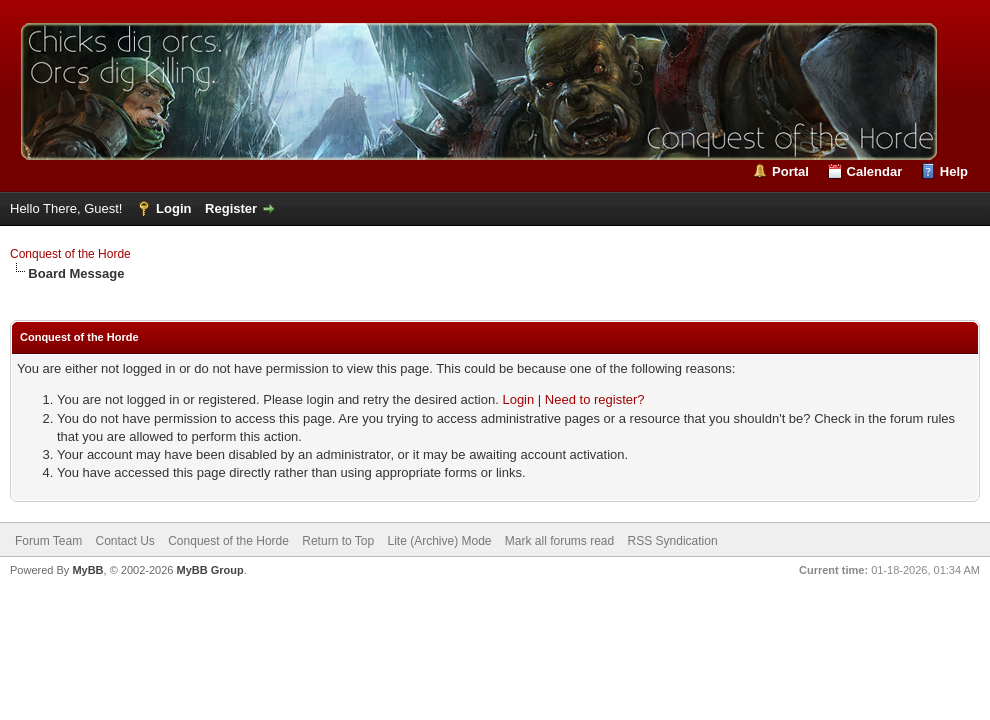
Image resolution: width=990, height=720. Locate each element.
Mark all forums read (559, 541)
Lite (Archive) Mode (439, 541)
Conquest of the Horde (70, 254)
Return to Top (338, 541)
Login (173, 208)
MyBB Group (209, 570)
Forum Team (48, 541)
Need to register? (595, 399)
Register (231, 208)
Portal (790, 171)
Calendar (875, 171)
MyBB (87, 570)
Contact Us (124, 541)
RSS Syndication (673, 541)
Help (954, 171)
